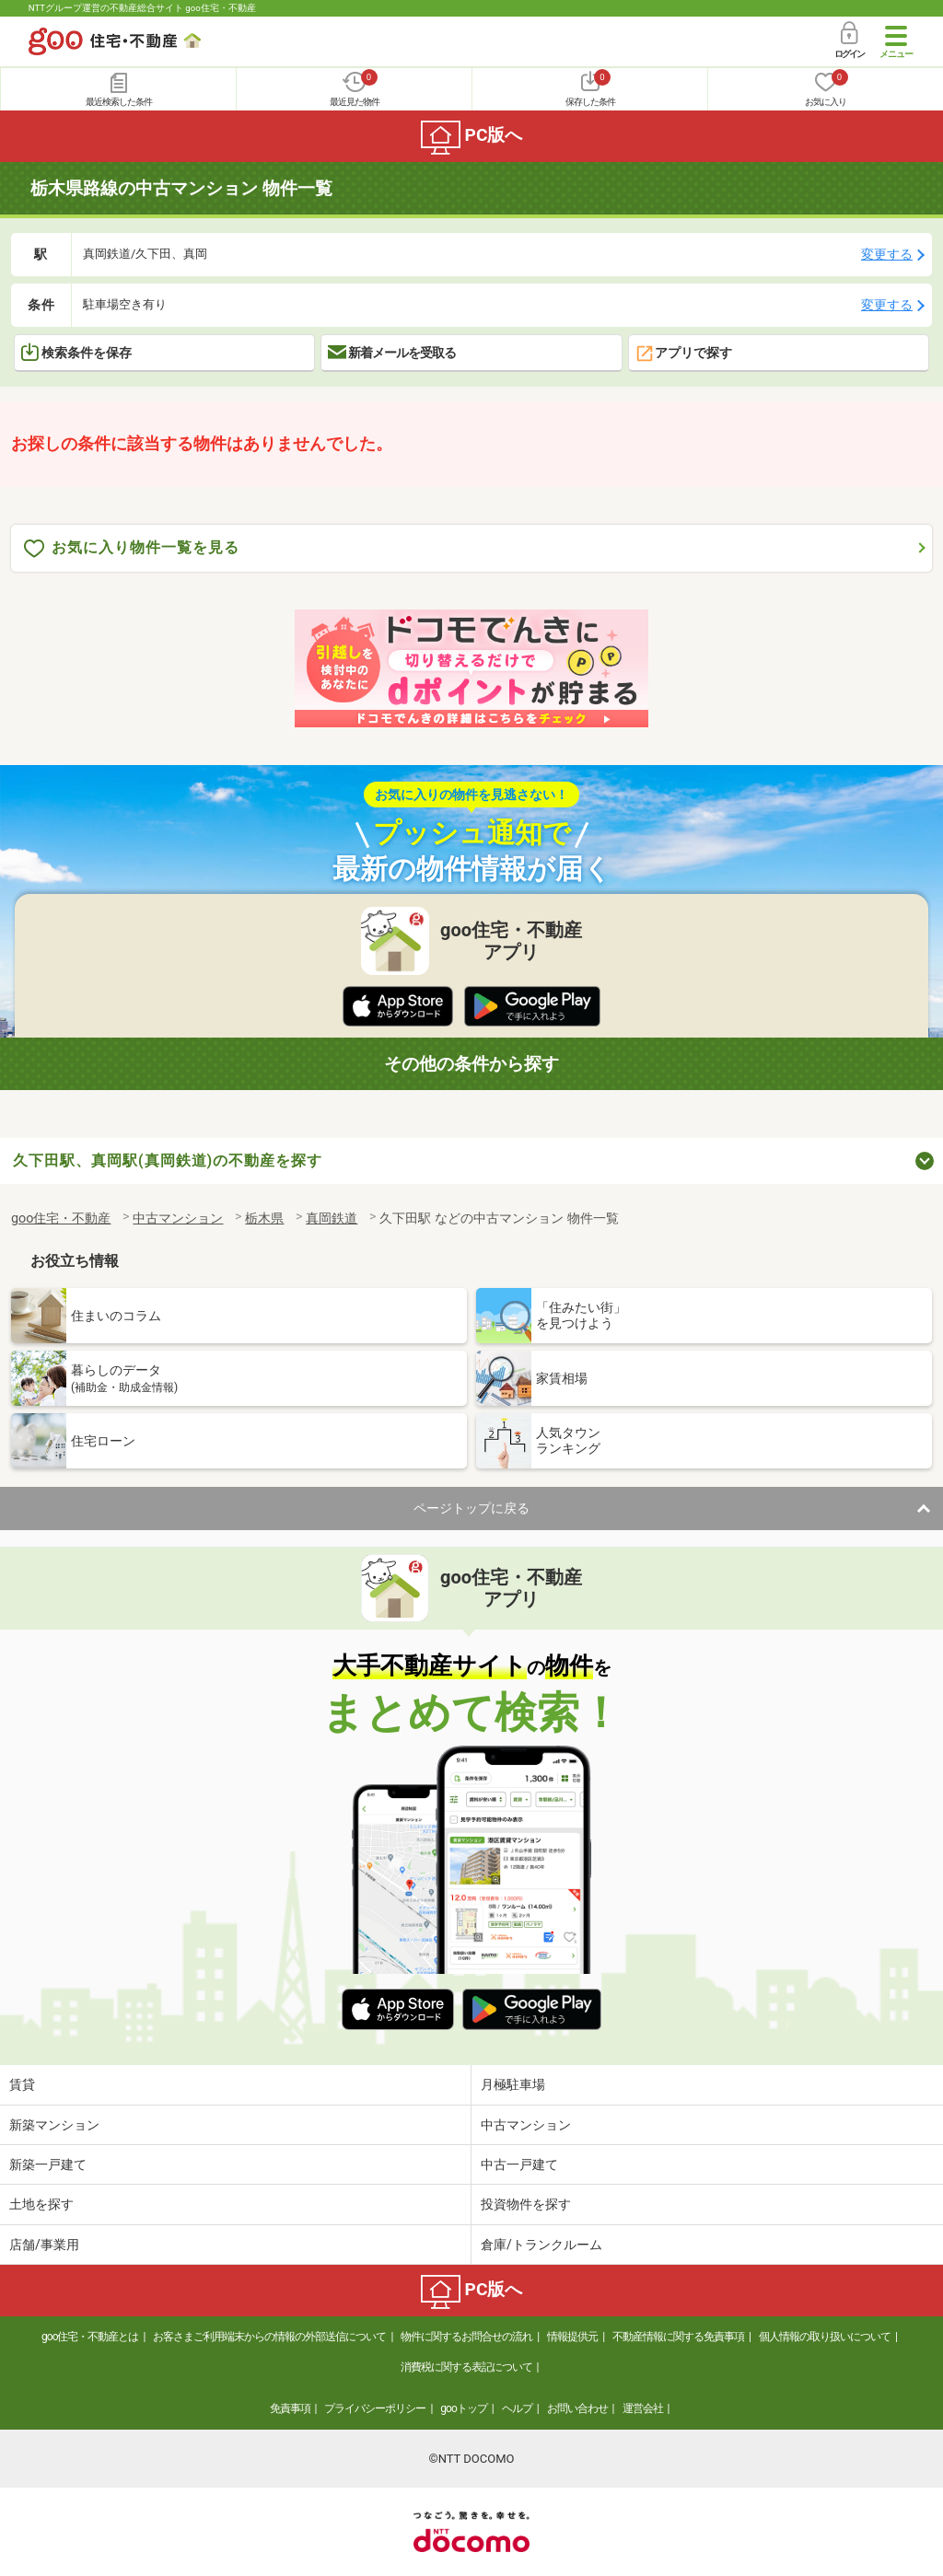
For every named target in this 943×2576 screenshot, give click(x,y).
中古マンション (526, 2125)
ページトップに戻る (471, 1508)
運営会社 (643, 2408)
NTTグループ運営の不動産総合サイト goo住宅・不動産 (142, 8)
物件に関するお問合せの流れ (466, 2336)
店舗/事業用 (44, 2244)
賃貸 (22, 2084)
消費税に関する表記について (466, 2367)
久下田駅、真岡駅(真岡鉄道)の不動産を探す (167, 1160)
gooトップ (463, 2408)
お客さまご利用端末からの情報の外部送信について (269, 2336)
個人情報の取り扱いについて (825, 2336)
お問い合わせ (577, 2408)
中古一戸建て (519, 2164)
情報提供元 (572, 2336)
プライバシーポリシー (374, 2408)
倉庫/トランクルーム (541, 2244)
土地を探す (41, 2204)
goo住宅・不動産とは (89, 2336)
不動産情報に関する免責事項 (678, 2336)
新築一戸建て (48, 2164)
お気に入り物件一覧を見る (131, 548)
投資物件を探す (526, 2204)
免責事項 (290, 2408)
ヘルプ (517, 2408)
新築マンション (54, 2125)
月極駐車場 (513, 2084)
